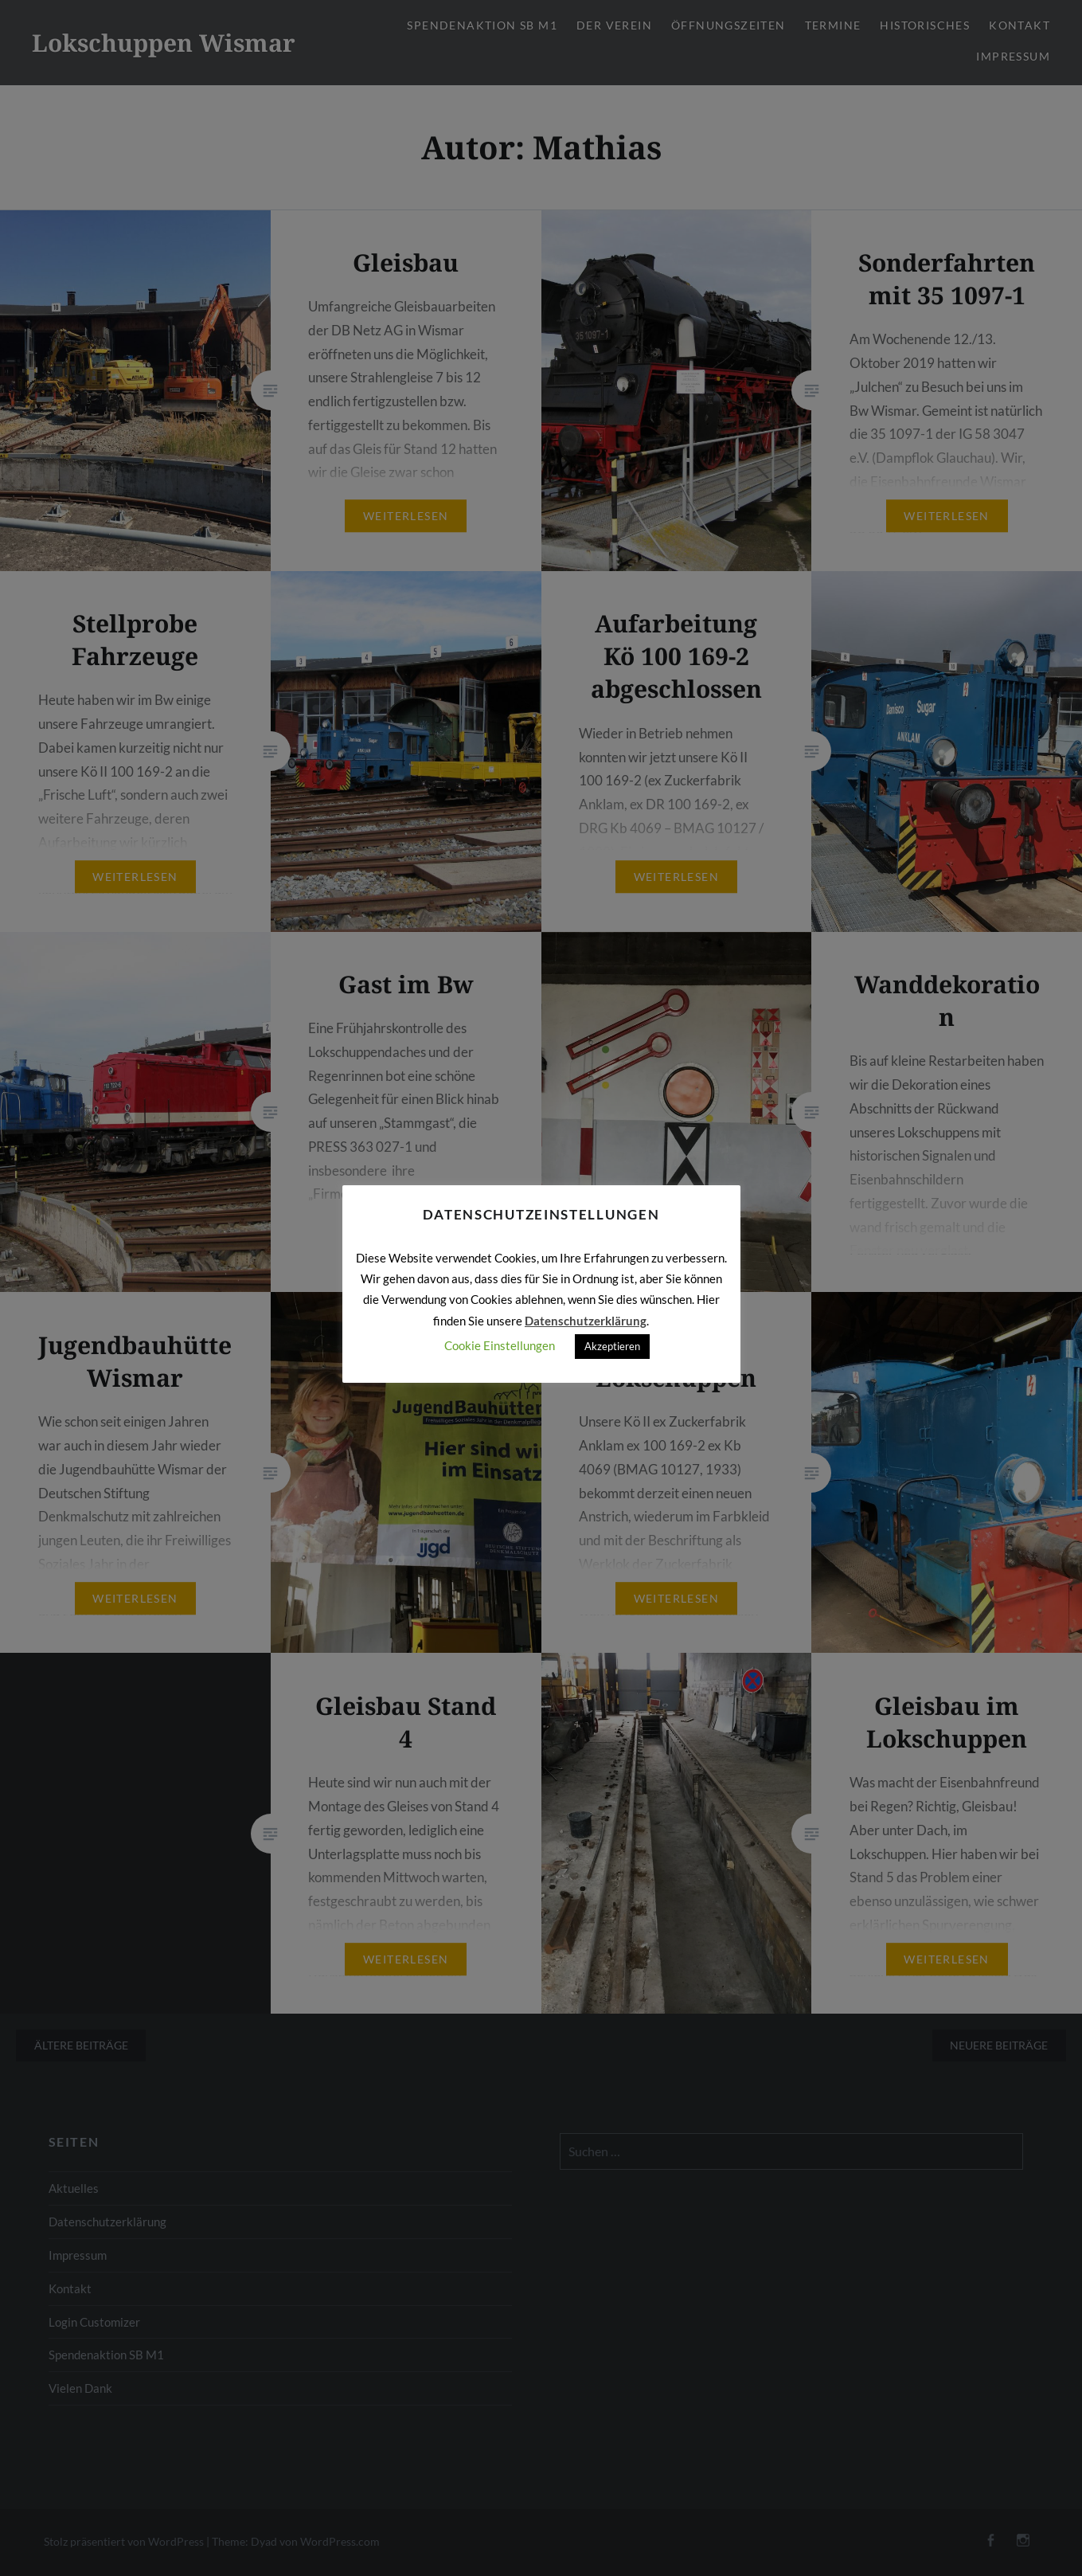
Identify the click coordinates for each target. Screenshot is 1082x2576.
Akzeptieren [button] (612, 1346)
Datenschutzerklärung (585, 1320)
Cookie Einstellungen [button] (499, 1345)
